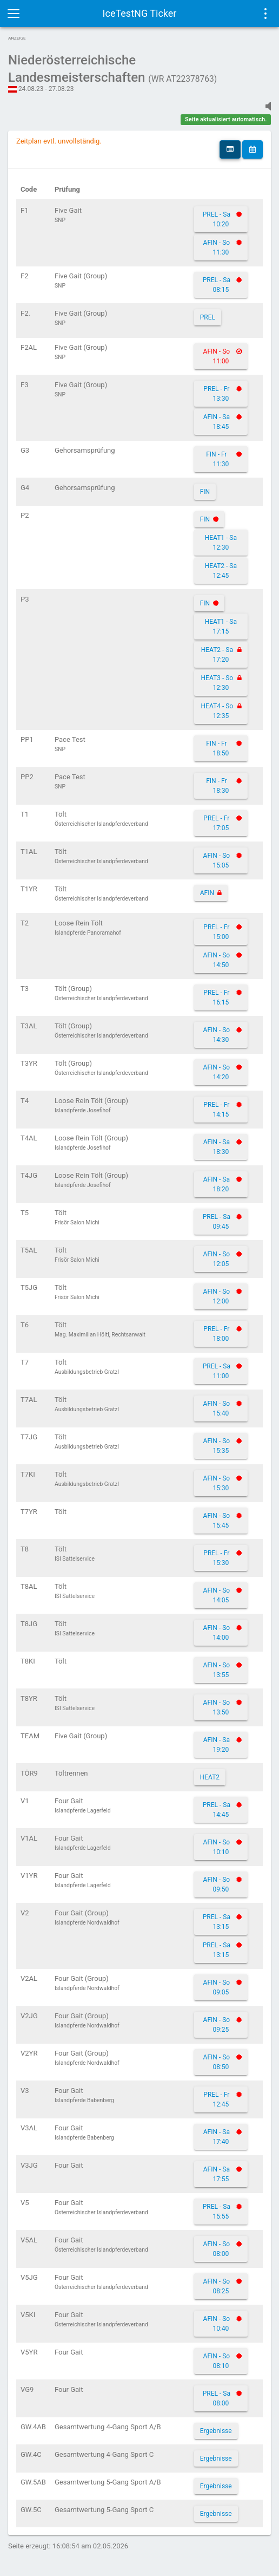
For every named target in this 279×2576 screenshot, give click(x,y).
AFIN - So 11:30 (216, 247)
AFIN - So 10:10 (216, 1847)
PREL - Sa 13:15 (216, 1922)
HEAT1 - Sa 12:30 (221, 542)
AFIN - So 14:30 (216, 1035)
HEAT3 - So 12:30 (217, 683)
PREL (207, 317)
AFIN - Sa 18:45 (216, 422)
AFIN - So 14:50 (216, 960)
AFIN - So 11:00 (216, 356)
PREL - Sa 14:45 (216, 1809)
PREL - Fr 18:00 (216, 1333)
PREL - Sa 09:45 (216, 1221)
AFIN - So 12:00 (216, 1296)
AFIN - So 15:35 (216, 1446)
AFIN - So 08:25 (216, 2286)
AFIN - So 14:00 (216, 1632)
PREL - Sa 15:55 (216, 2211)
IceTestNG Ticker (140, 13)
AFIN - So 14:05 (216, 1595)
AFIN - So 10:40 (216, 2323)
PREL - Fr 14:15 (216, 1109)
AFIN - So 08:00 (216, 2249)
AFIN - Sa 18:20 (216, 1184)
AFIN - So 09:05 (216, 1987)
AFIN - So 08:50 (216, 2062)
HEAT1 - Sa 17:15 (221, 626)
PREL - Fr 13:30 (216, 393)
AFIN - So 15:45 (216, 1520)
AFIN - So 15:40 (216, 1408)
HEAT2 (210, 1777)
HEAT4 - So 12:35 (217, 711)
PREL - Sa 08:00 (216, 2398)
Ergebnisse (216, 2431)
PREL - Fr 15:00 (216, 932)
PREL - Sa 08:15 (216, 285)
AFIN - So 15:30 (216, 1483)
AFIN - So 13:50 (216, 1707)
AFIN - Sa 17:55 (216, 2174)
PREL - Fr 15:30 (216, 1558)
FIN (205, 491)
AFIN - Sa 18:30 (216, 1147)
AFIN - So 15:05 (216, 860)
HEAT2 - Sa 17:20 (217, 654)
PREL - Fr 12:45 (216, 2099)
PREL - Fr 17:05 (216, 823)
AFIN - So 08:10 (216, 2361)
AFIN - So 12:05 (216, 1259)
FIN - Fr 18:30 (217, 785)
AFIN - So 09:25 (216, 2024)
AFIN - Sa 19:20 (216, 1744)
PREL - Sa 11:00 (216, 1371)
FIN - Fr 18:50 (217, 748)
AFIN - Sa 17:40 (216, 2136)
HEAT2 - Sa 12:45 (221, 570)
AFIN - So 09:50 (216, 1884)
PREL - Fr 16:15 (216, 997)
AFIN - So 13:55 (216, 1670)
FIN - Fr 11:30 (217, 459)
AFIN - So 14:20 (216, 1072)
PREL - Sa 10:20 (216, 219)
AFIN (207, 893)
